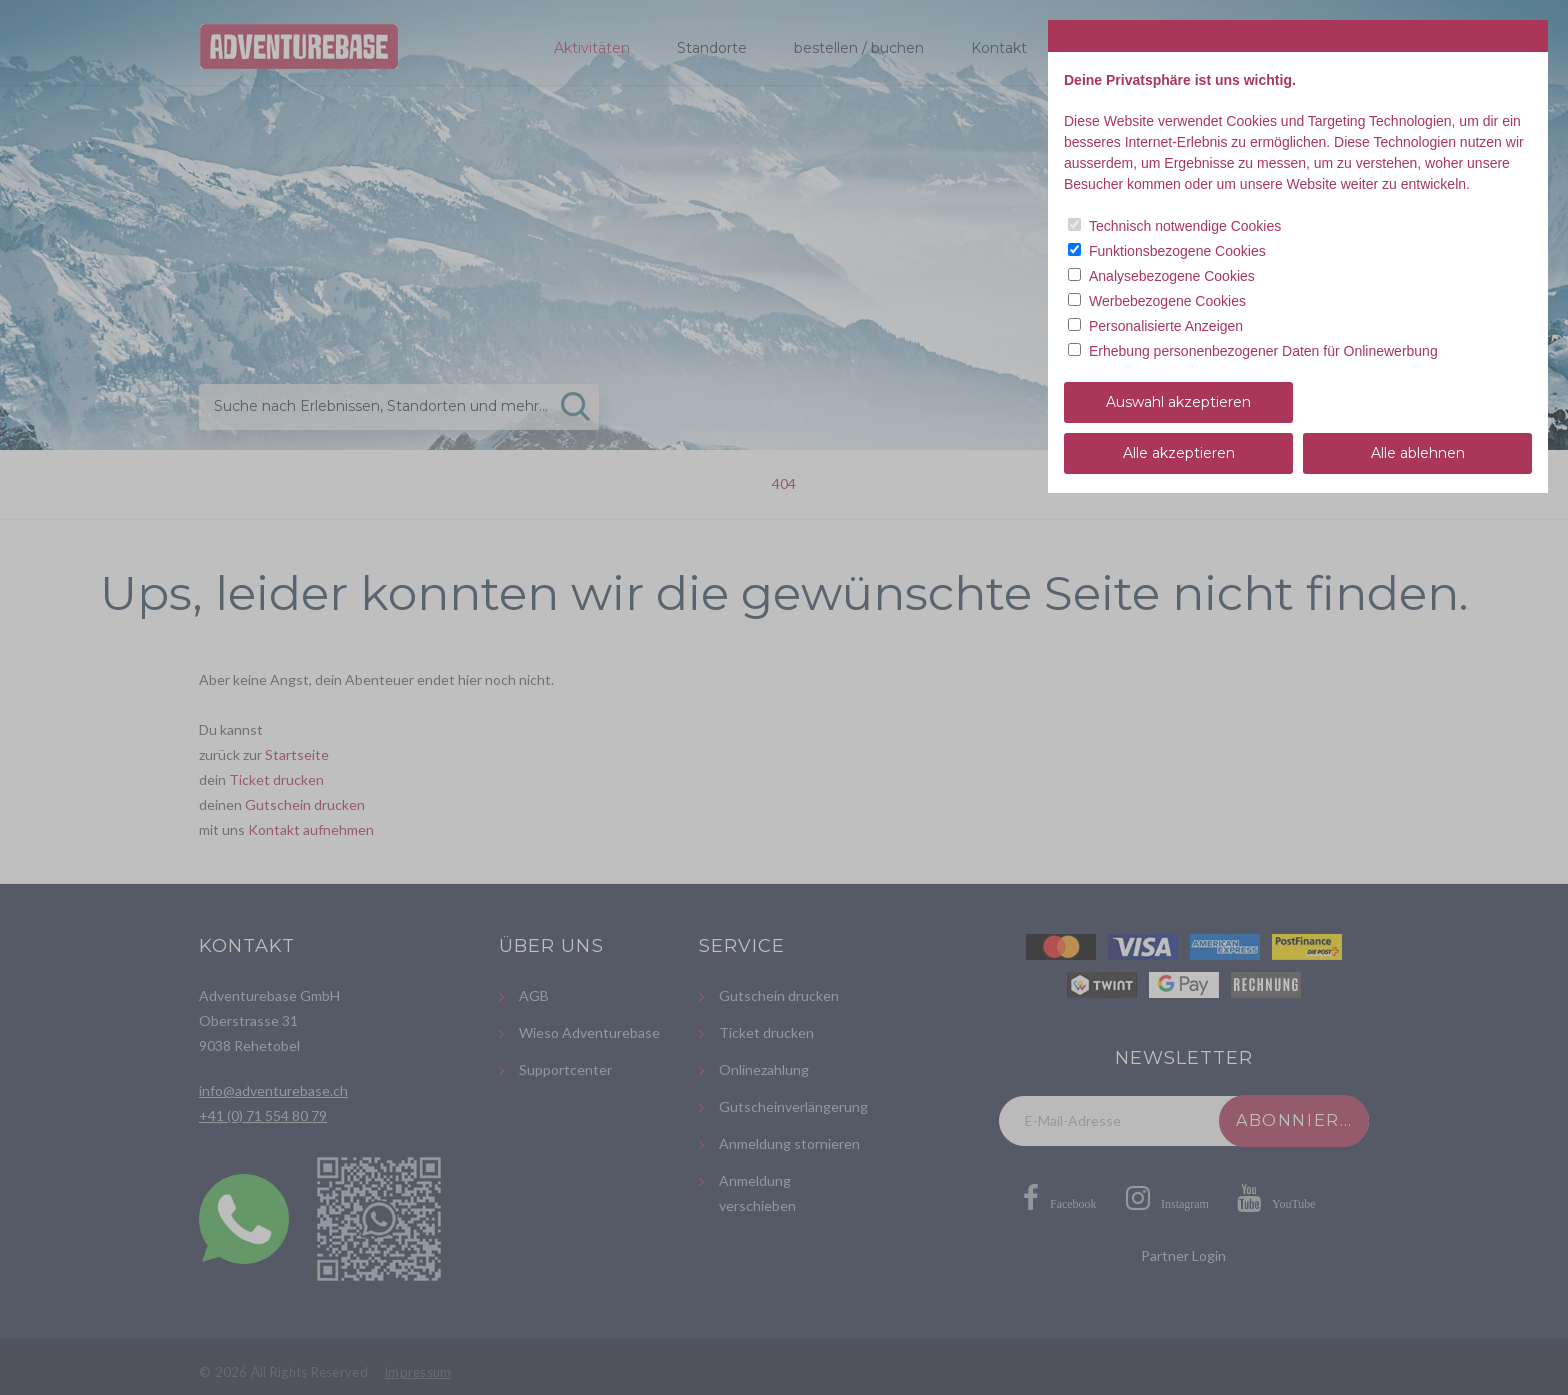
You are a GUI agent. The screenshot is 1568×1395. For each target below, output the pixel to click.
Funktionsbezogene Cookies (1177, 251)
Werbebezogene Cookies (1167, 301)
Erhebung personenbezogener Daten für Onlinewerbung (1263, 351)
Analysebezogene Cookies (1172, 276)
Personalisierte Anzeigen (1166, 326)
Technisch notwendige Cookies (1185, 226)
